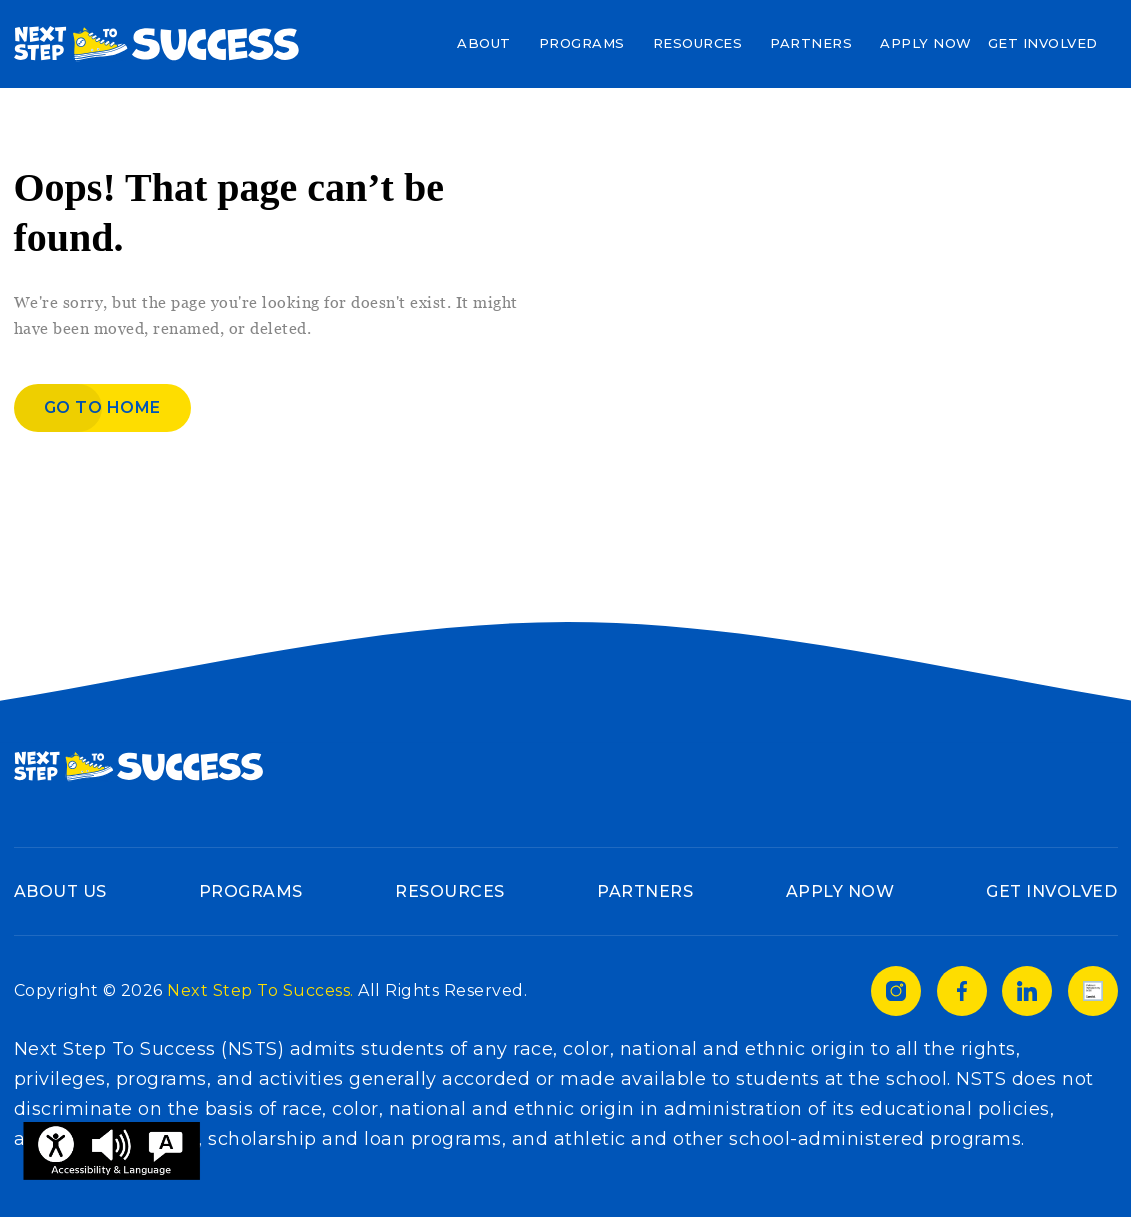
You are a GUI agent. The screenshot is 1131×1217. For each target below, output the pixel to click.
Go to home (102, 407)
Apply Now (926, 43)
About (484, 43)
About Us (60, 891)
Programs (582, 43)
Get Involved (1043, 43)
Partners (811, 43)
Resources (698, 43)
